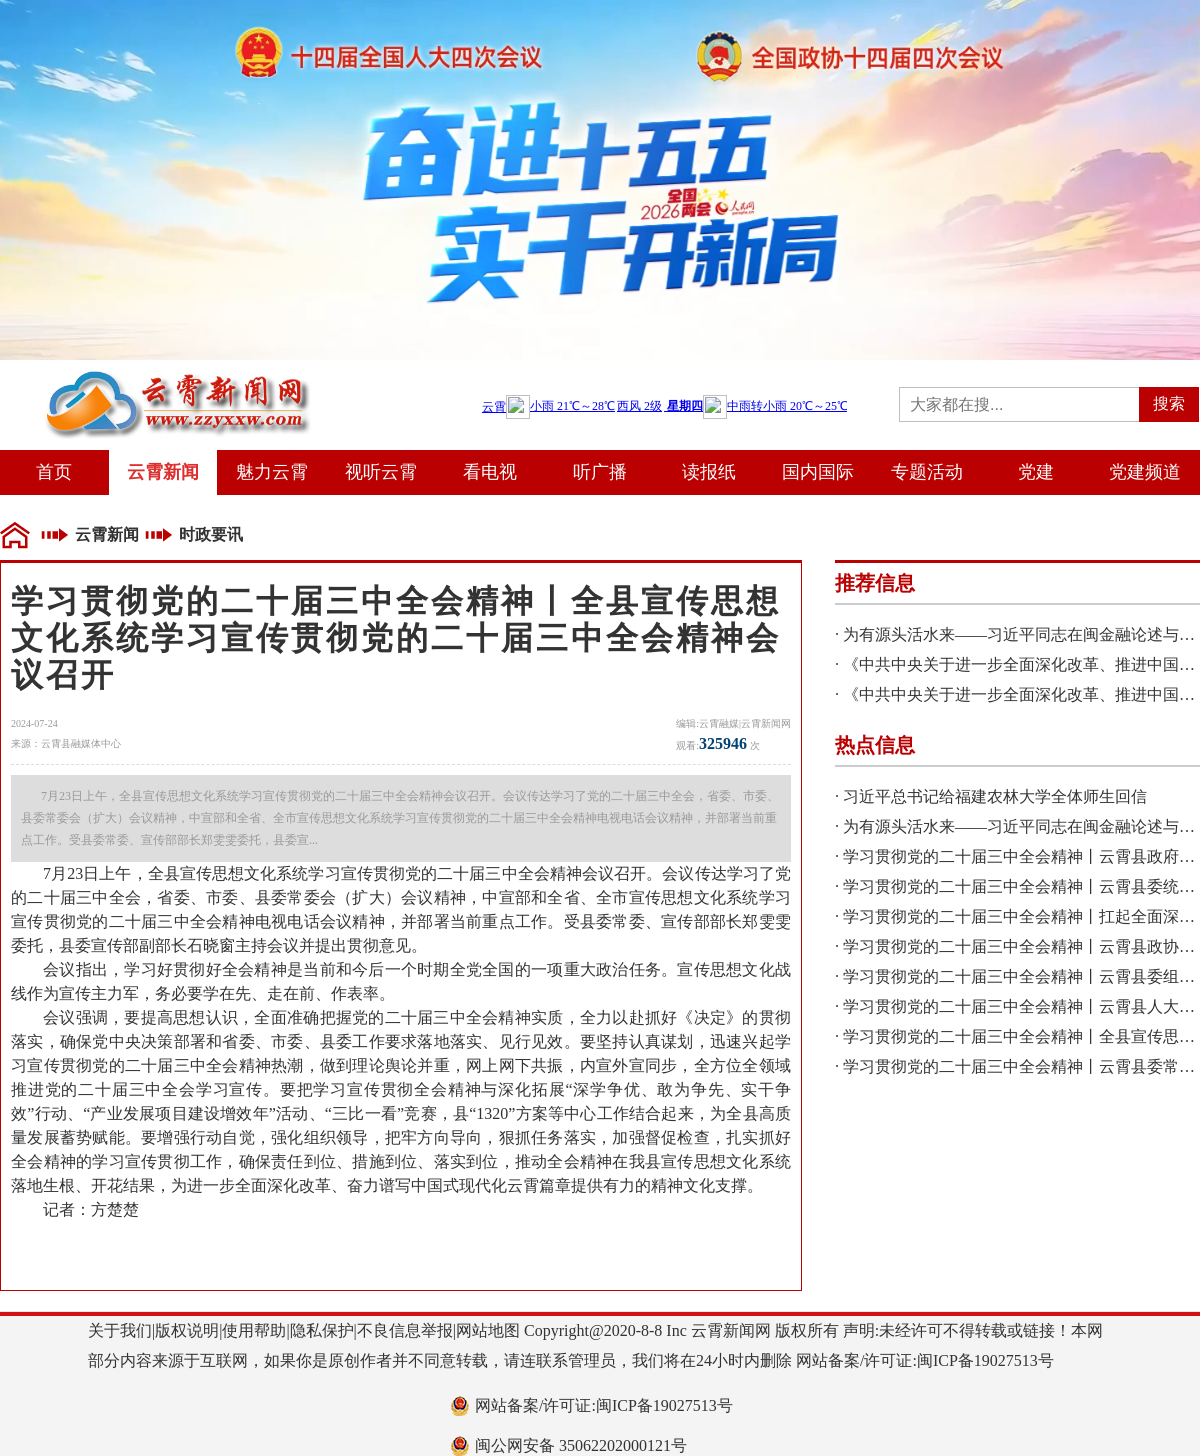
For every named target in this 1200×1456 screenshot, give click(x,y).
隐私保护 (322, 1330)
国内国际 (818, 472)
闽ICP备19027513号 (985, 1360)
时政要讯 (211, 534)
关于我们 (120, 1330)
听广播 (600, 472)
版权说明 (187, 1330)
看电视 (490, 472)
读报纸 (709, 472)
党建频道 (1145, 472)
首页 (54, 472)
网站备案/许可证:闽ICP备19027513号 (604, 1405)
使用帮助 (254, 1330)
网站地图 (488, 1330)
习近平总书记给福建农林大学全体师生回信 (995, 796)
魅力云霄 (272, 472)
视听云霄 (381, 472)
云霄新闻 (163, 472)
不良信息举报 (405, 1330)
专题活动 (927, 472)
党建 (1036, 472)
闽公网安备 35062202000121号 (581, 1445)
